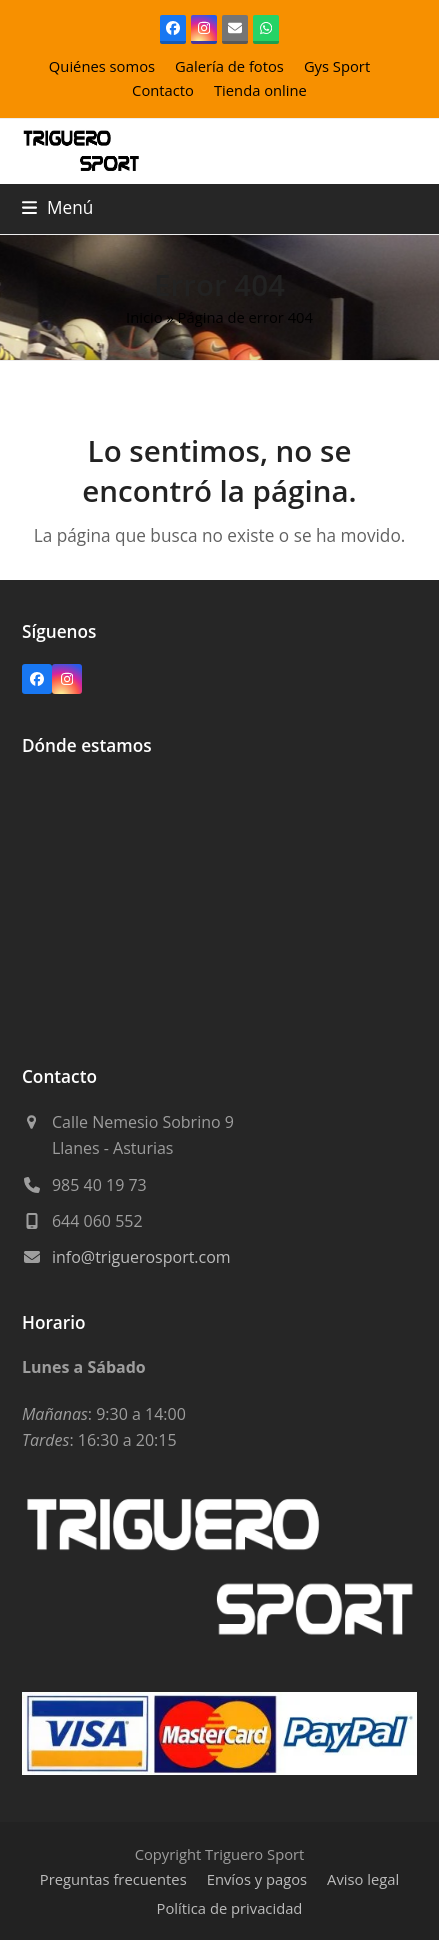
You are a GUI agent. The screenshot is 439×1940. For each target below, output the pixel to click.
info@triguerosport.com (141, 1257)
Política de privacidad (230, 1908)
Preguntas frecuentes (113, 1879)
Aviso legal (363, 1879)
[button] (57, 207)
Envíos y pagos (257, 1879)
